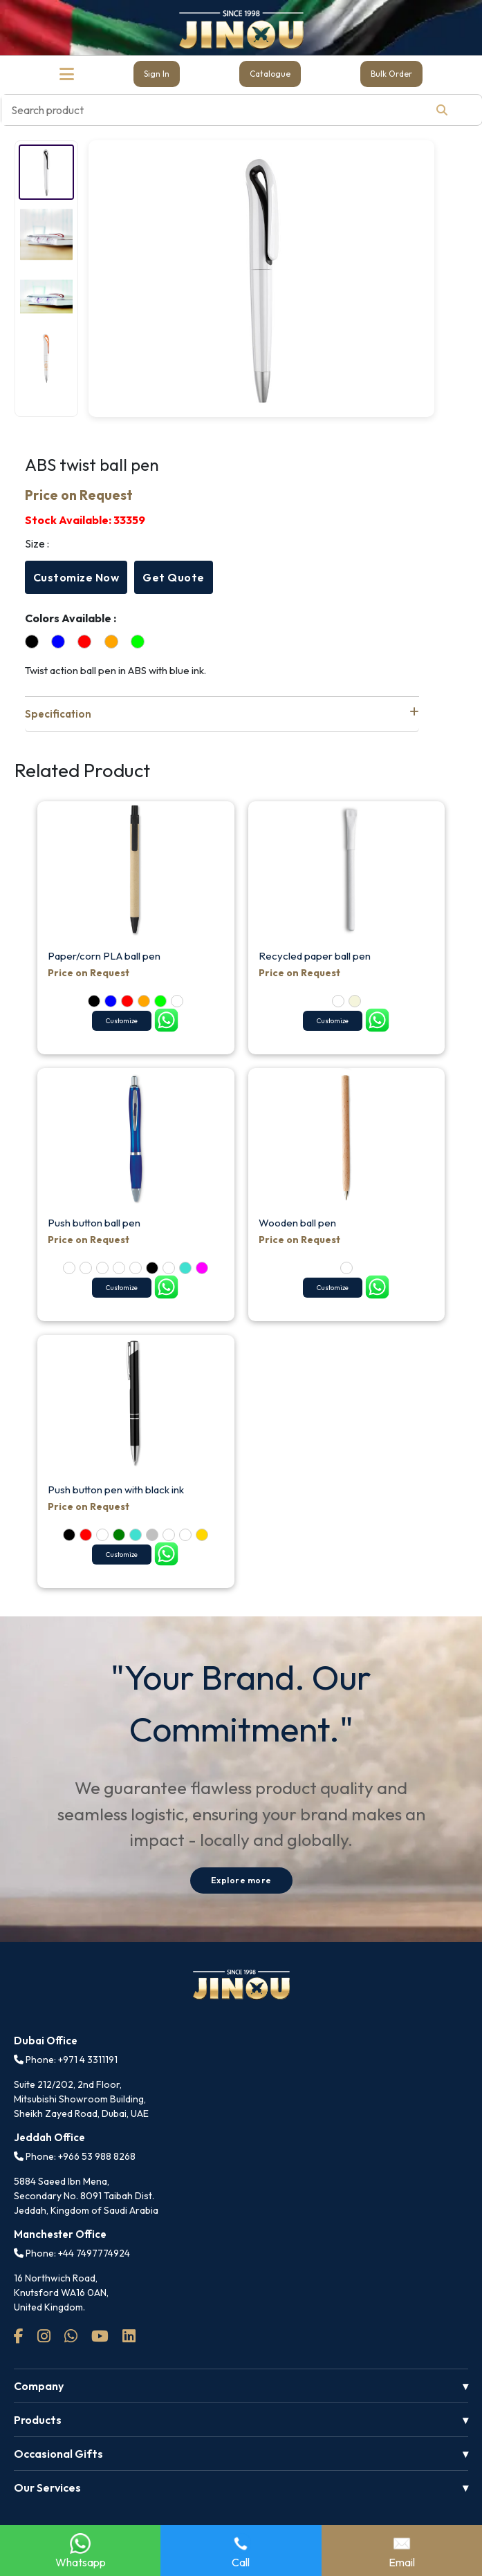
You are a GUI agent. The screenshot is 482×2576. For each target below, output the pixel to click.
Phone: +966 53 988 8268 (75, 2156)
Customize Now (76, 577)
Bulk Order (391, 73)
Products (38, 2420)
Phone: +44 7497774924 (72, 2253)
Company (39, 2386)
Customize (122, 1020)
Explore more (241, 1880)
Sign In (156, 73)
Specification (222, 713)
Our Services (47, 2487)
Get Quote (173, 577)
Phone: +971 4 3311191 (66, 2059)
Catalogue (270, 73)
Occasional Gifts (58, 2454)
